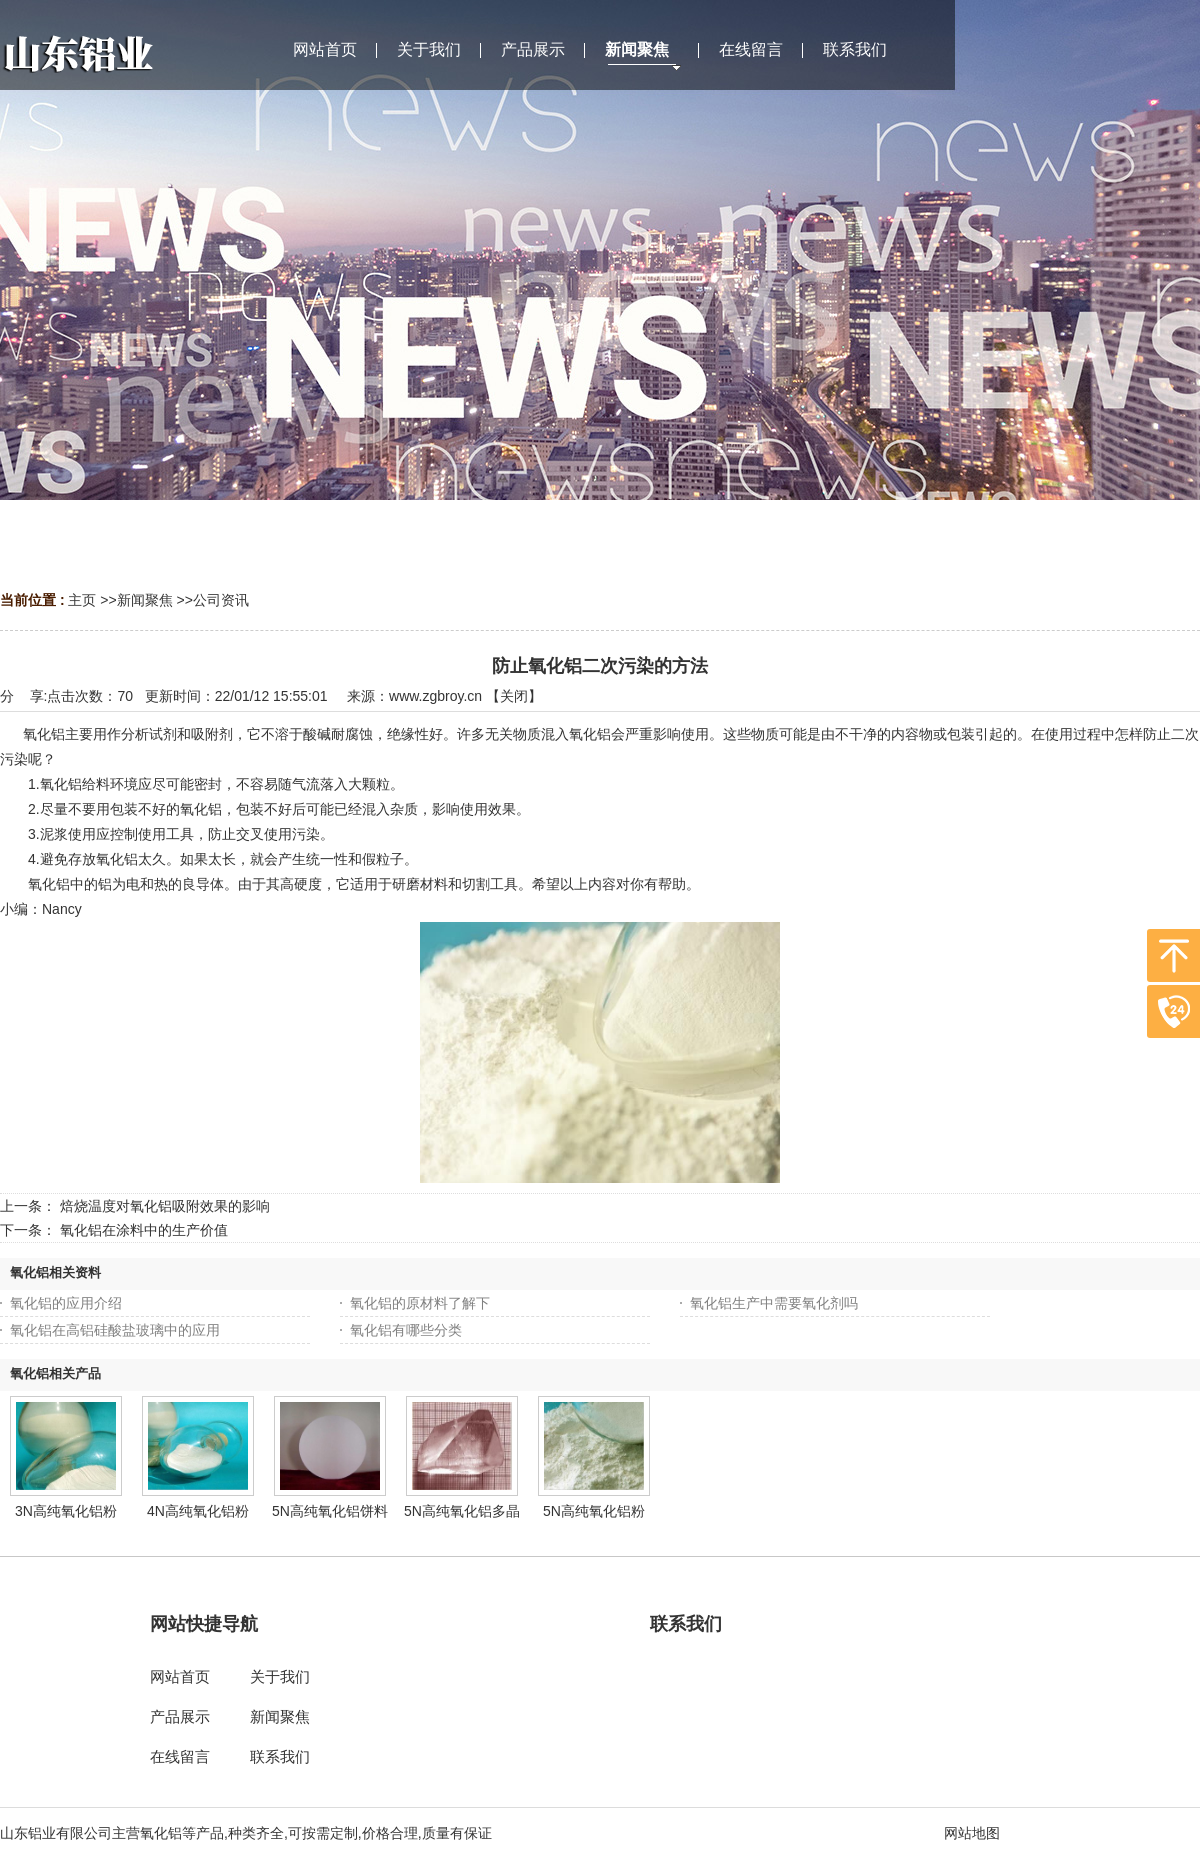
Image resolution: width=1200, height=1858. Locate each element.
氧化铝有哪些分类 (406, 1330)
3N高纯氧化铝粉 (66, 1511)
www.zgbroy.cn (435, 696)
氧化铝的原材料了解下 (420, 1303)
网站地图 (972, 1833)
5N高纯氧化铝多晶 (462, 1511)
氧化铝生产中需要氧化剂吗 (774, 1303)
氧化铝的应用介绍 (66, 1303)
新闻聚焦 (145, 600)
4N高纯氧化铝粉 (198, 1511)
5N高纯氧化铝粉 (594, 1511)
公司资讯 (221, 600)
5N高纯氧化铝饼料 (330, 1511)
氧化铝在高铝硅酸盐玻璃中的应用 (115, 1330)
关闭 (514, 696)
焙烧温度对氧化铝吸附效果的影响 (165, 1206)
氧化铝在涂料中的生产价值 (144, 1230)
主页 (82, 600)
